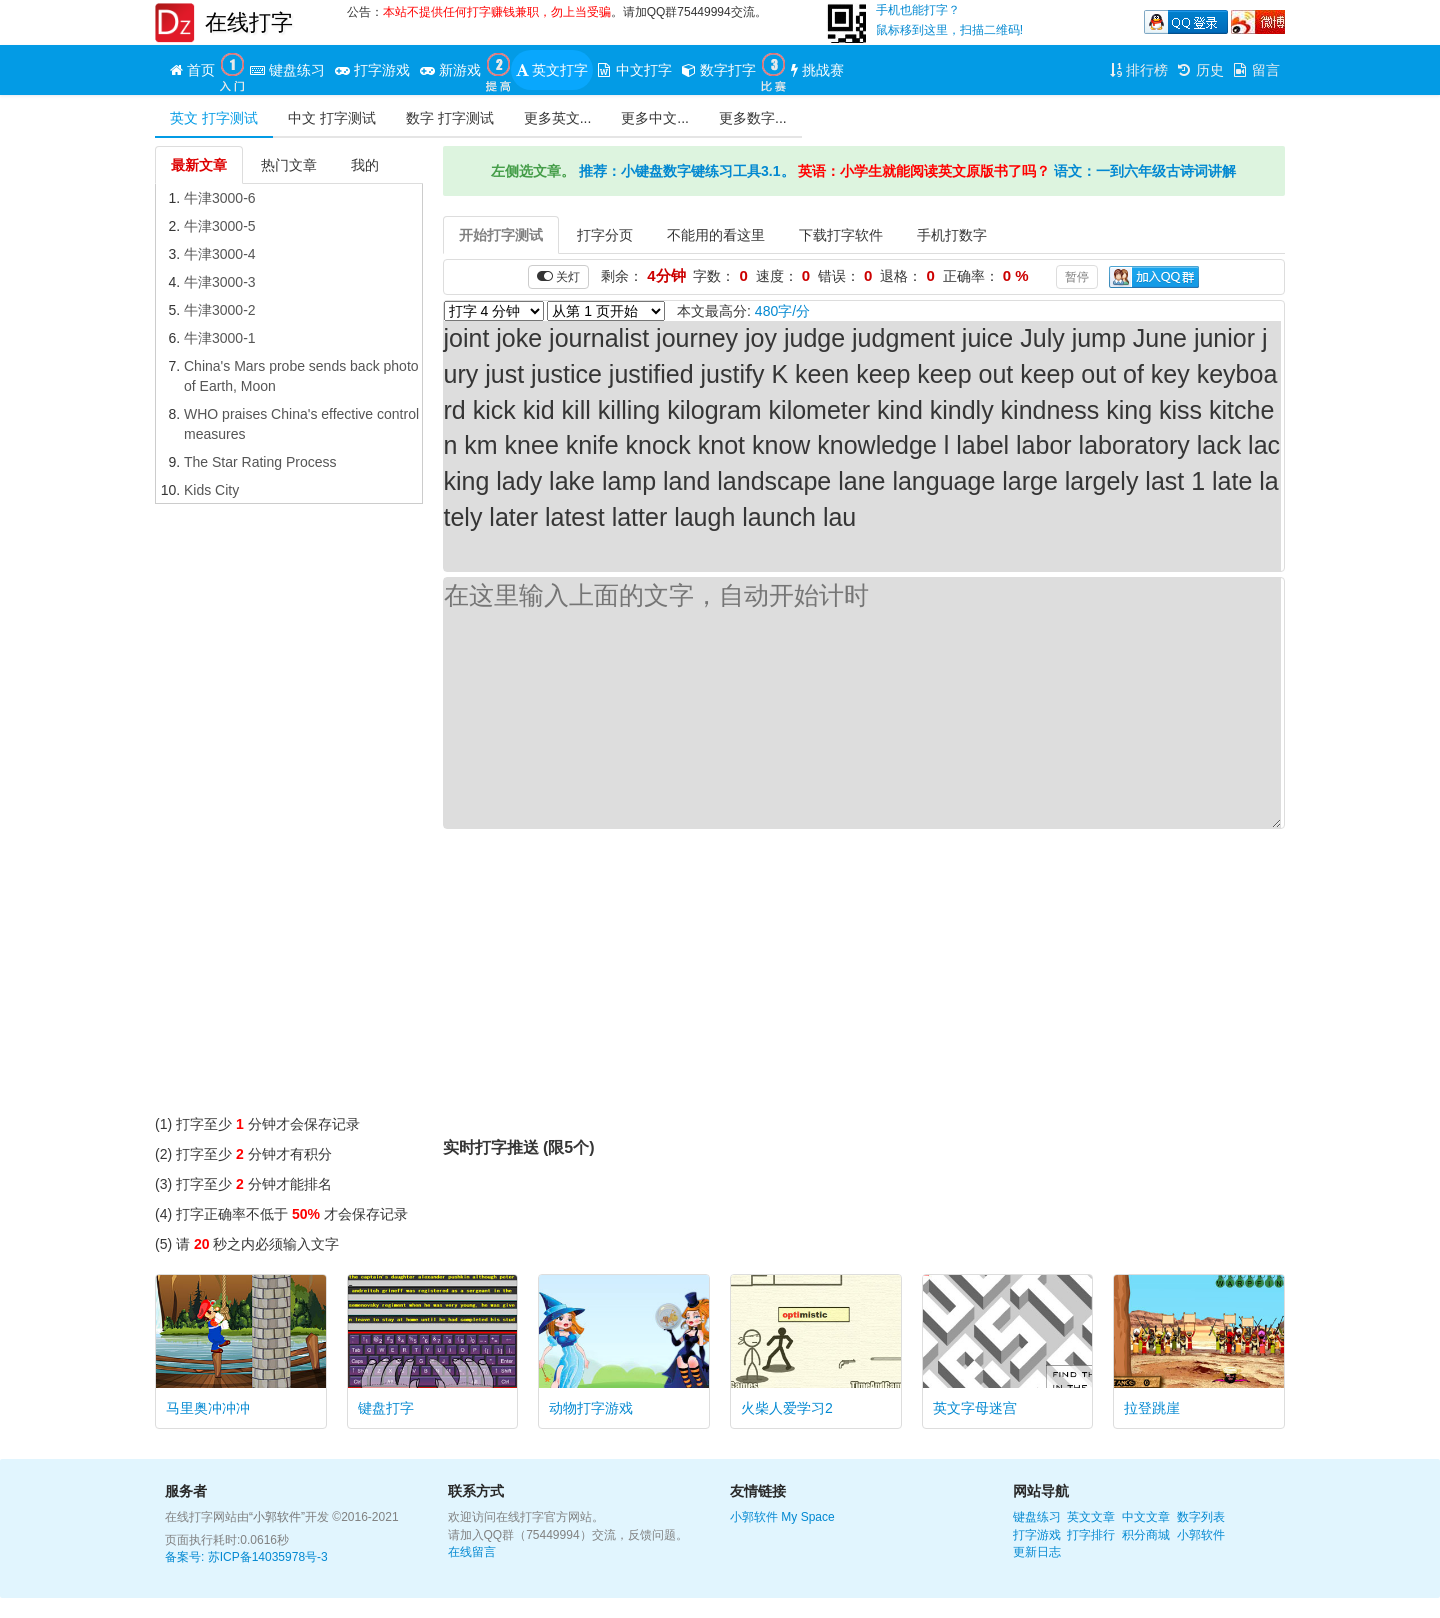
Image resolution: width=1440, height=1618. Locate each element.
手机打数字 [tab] (952, 235)
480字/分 (782, 311)
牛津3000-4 (220, 254)
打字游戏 (1037, 1535)
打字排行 (1091, 1535)
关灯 (558, 276)
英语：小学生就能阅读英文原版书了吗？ (924, 171)
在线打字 (249, 22)
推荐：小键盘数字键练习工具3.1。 (686, 171)
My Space (807, 1517)
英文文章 (1091, 1517)
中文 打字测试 (332, 118)
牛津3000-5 (220, 226)
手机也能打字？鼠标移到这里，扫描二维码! (949, 20)
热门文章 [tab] (289, 165)
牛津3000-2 (220, 310)
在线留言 (472, 1552)
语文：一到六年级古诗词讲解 (1145, 171)
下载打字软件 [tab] (841, 235)
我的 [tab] (365, 165)
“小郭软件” (277, 1517)
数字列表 (1201, 1517)
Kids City (211, 490)
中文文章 (1146, 1517)
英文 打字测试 (214, 118)
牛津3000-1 (220, 338)
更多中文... (655, 118)
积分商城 (1146, 1535)
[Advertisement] (289, 814)
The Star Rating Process (260, 462)
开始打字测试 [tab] (501, 235)
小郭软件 (754, 1517)
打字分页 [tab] (605, 235)
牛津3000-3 (220, 282)
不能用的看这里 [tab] (716, 235)
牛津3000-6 (220, 198)
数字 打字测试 (450, 118)
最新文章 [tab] (199, 165)
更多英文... (558, 118)
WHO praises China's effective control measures (301, 424)
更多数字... (753, 118)
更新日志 (1037, 1552)
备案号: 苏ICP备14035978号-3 (246, 1557)
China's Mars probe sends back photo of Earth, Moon (301, 376)
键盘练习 (1037, 1517)
